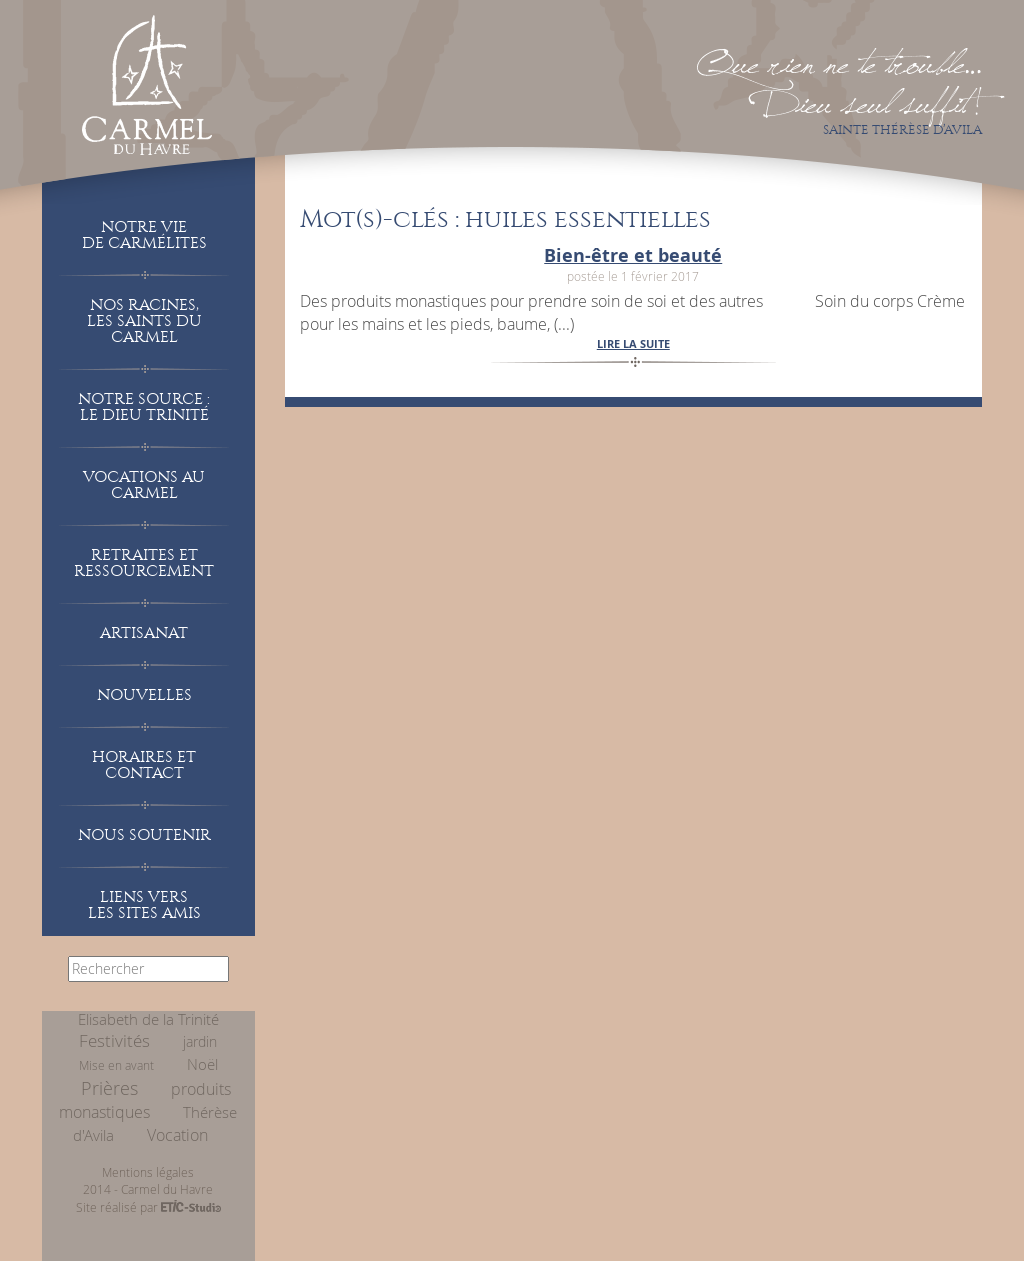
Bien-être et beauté (633, 255)
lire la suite (633, 343)
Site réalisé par (148, 1207)
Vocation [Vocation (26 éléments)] (177, 1135)
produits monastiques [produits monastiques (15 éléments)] (145, 1101)
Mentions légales (148, 1172)
